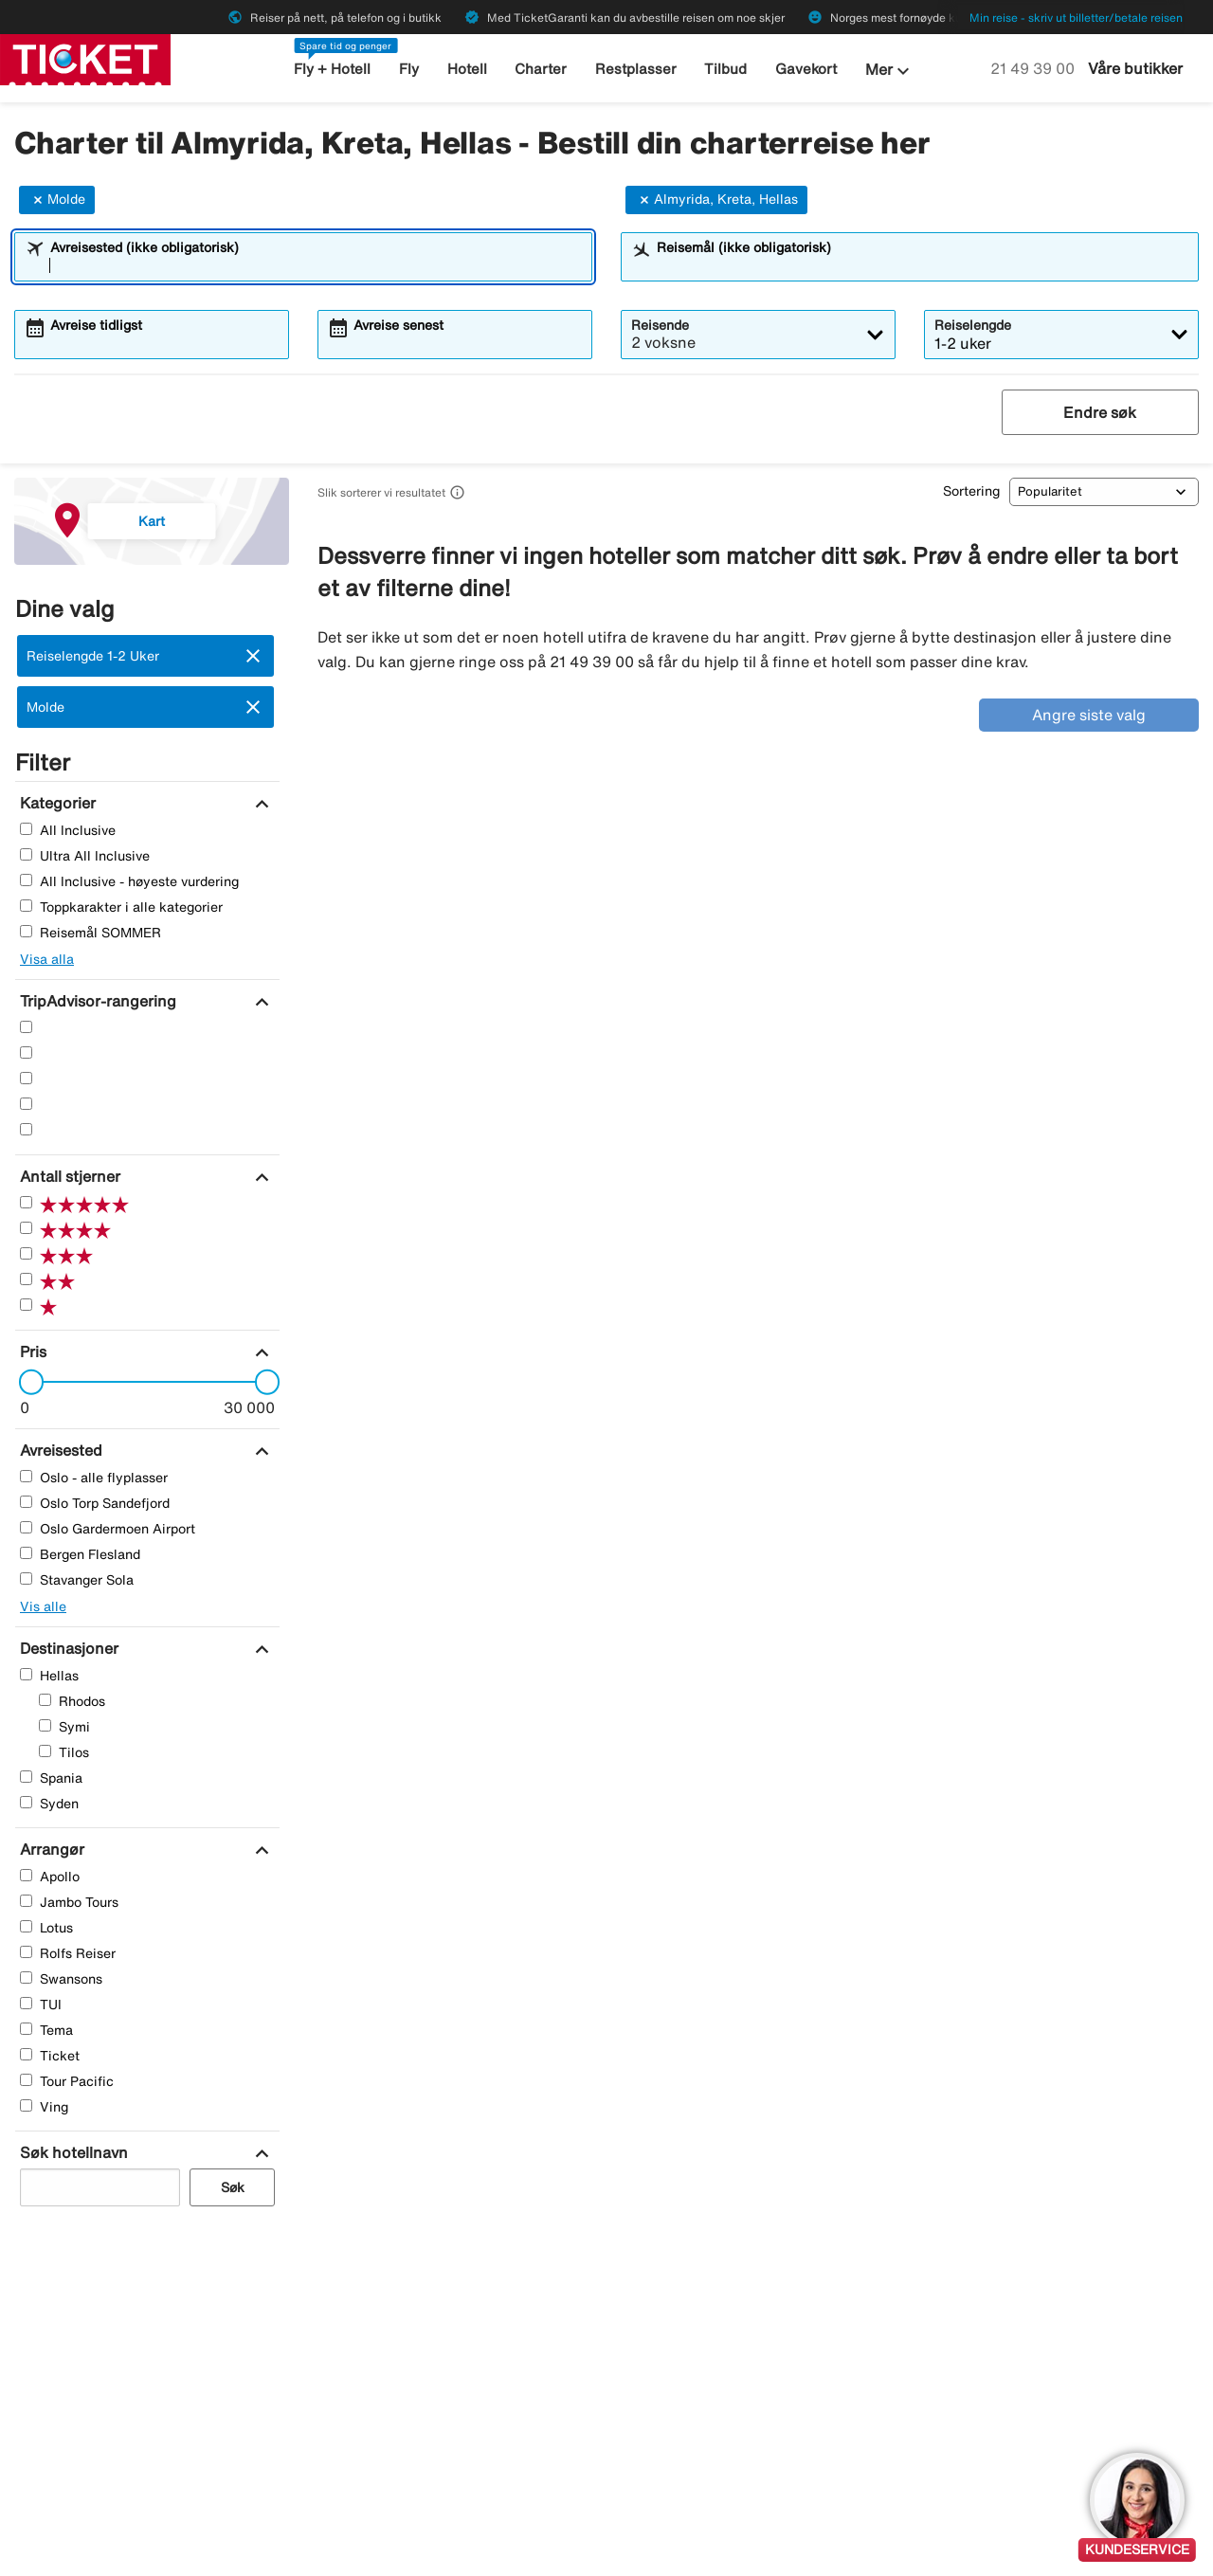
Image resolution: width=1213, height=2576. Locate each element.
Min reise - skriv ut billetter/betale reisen (1076, 17)
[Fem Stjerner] (26, 1027)
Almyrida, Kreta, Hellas (716, 199)
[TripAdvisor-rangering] (95, 1000)
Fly (409, 69)
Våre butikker (1135, 68)
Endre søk (1099, 412)
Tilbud (725, 69)
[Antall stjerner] (67, 1176)
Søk (232, 2187)
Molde (56, 199)
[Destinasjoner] (66, 1648)
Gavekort (806, 69)
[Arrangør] (49, 1849)
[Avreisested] (58, 1450)
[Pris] (30, 1351)
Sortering (971, 491)
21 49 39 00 (1034, 68)
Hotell (467, 69)
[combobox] (315, 265)
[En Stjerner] (26, 1129)
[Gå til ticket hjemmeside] (85, 57)
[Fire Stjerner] (26, 1052)
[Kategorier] (55, 802)
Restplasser (636, 69)
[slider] (25, 1381)
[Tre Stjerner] (26, 1078)
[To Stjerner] (26, 1104)
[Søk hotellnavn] (71, 2152)
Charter (541, 69)
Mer (889, 71)
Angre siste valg (1089, 714)
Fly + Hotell (332, 69)
